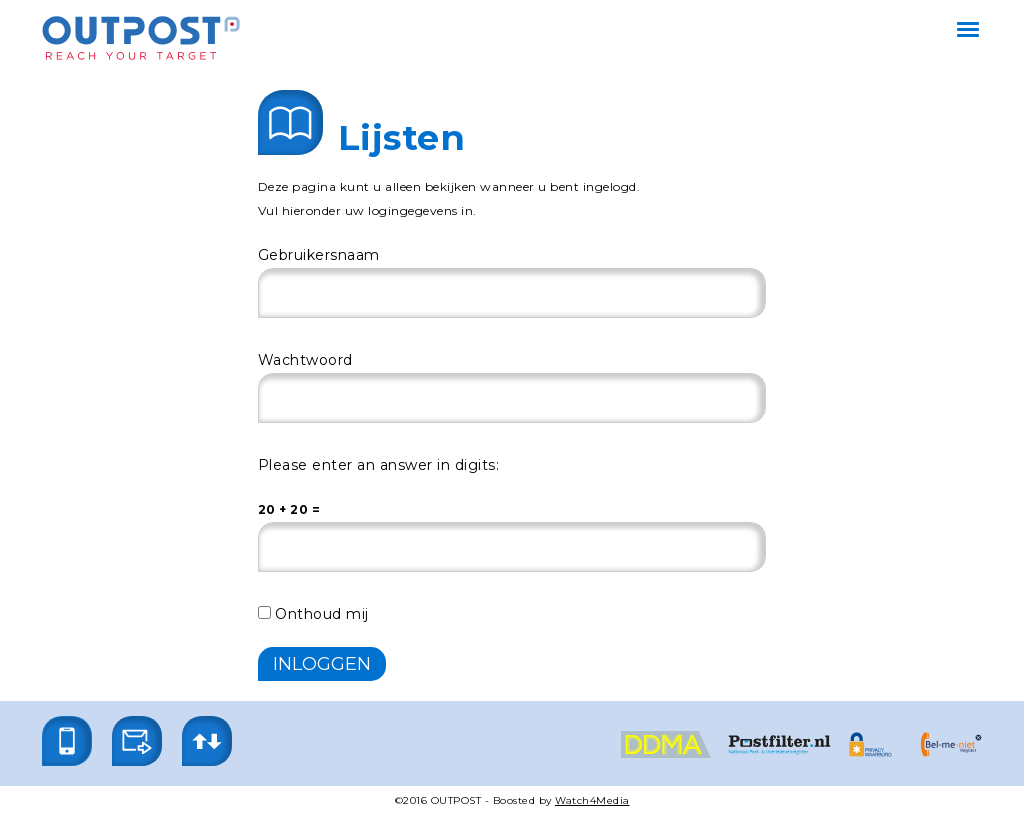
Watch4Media (592, 800)
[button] (67, 741)
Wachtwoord (305, 360)
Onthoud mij (313, 614)
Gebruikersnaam (319, 255)
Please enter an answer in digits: (379, 465)
